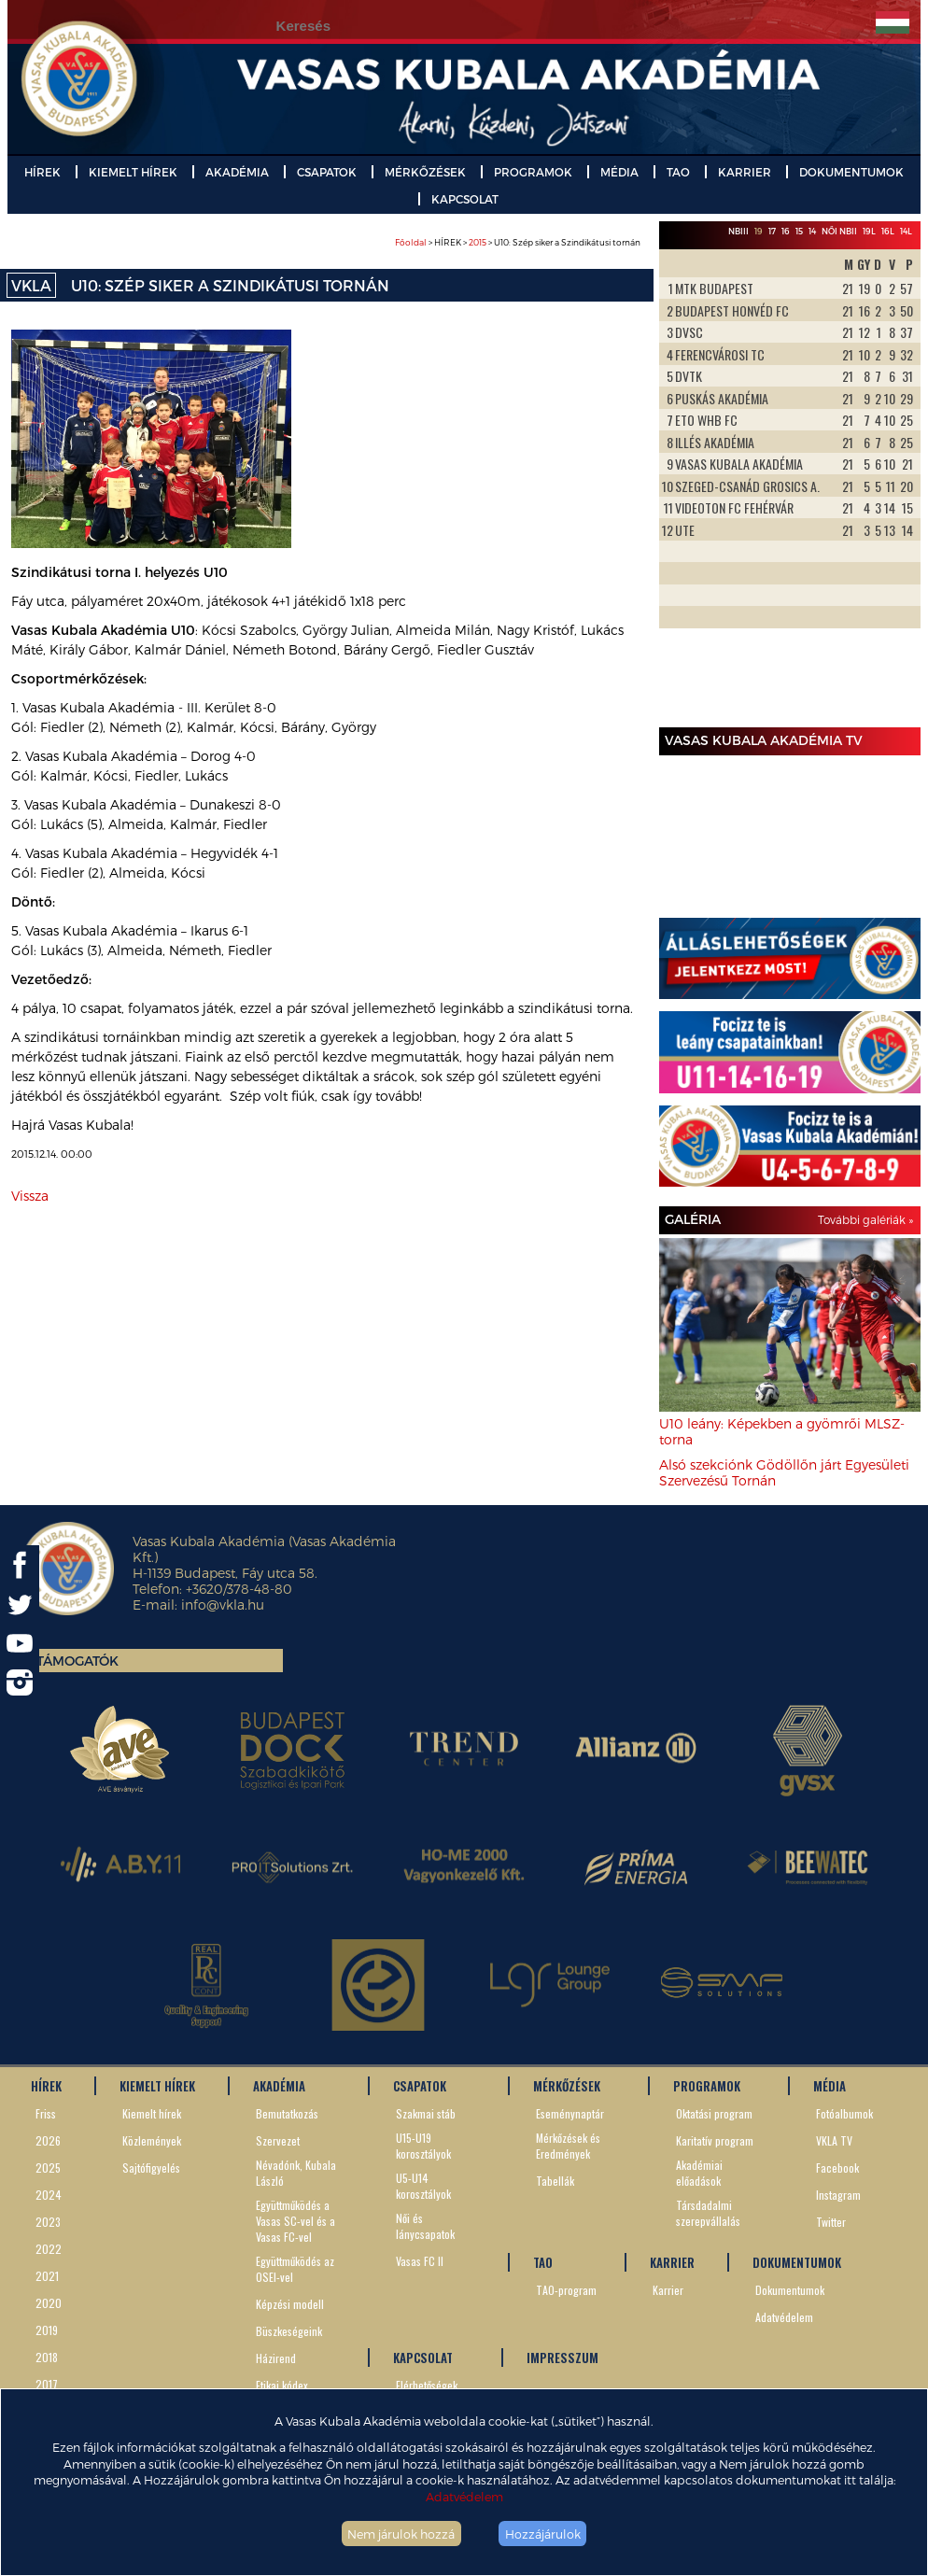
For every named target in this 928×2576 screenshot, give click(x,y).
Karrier (668, 2290)
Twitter (831, 2222)
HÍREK (42, 171)
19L (869, 231)
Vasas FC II (419, 2261)
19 (758, 231)
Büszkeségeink (289, 2331)
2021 (47, 2276)
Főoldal (411, 242)
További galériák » (865, 1219)
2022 (48, 2249)
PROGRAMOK (533, 171)
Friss (45, 2113)
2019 (46, 2330)
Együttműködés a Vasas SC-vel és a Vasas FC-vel (295, 2221)
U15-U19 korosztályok (423, 2145)
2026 (48, 2140)
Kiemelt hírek (151, 2113)
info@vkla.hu (222, 1604)
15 (799, 231)
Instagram (838, 2195)
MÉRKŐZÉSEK (425, 171)
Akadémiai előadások (699, 2173)
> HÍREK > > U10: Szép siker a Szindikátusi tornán (517, 242)
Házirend (276, 2358)
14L (906, 231)
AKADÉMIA (237, 171)
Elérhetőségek (426, 2385)
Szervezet (278, 2140)
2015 (477, 242)
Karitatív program (714, 2140)
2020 (48, 2303)
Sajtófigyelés (151, 2167)
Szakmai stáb (426, 2113)
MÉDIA (619, 171)
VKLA (31, 285)
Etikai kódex (282, 2385)
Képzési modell (290, 2304)
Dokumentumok (789, 2290)
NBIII (738, 231)
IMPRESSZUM (562, 2357)
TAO (678, 171)
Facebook (837, 2167)
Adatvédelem (464, 2496)
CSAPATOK (327, 171)
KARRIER (744, 171)
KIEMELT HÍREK (133, 171)
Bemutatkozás (287, 2113)
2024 (48, 2195)
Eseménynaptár (570, 2113)
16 (785, 231)
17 (772, 231)
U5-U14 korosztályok (423, 2186)
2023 (48, 2222)
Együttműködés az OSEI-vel (295, 2269)
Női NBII (839, 231)
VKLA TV (834, 2140)
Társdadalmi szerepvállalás (708, 2213)
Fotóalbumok (844, 2113)
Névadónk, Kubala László (296, 2173)
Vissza (30, 1196)
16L (887, 231)
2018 (46, 2357)
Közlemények (151, 2140)
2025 (48, 2167)
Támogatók (77, 1660)
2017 (46, 2384)
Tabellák (555, 2181)
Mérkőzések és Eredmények (568, 2145)
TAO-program (566, 2290)
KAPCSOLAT (465, 198)
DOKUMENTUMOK (851, 171)
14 (812, 231)
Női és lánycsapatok (425, 2226)
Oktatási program (714, 2113)
